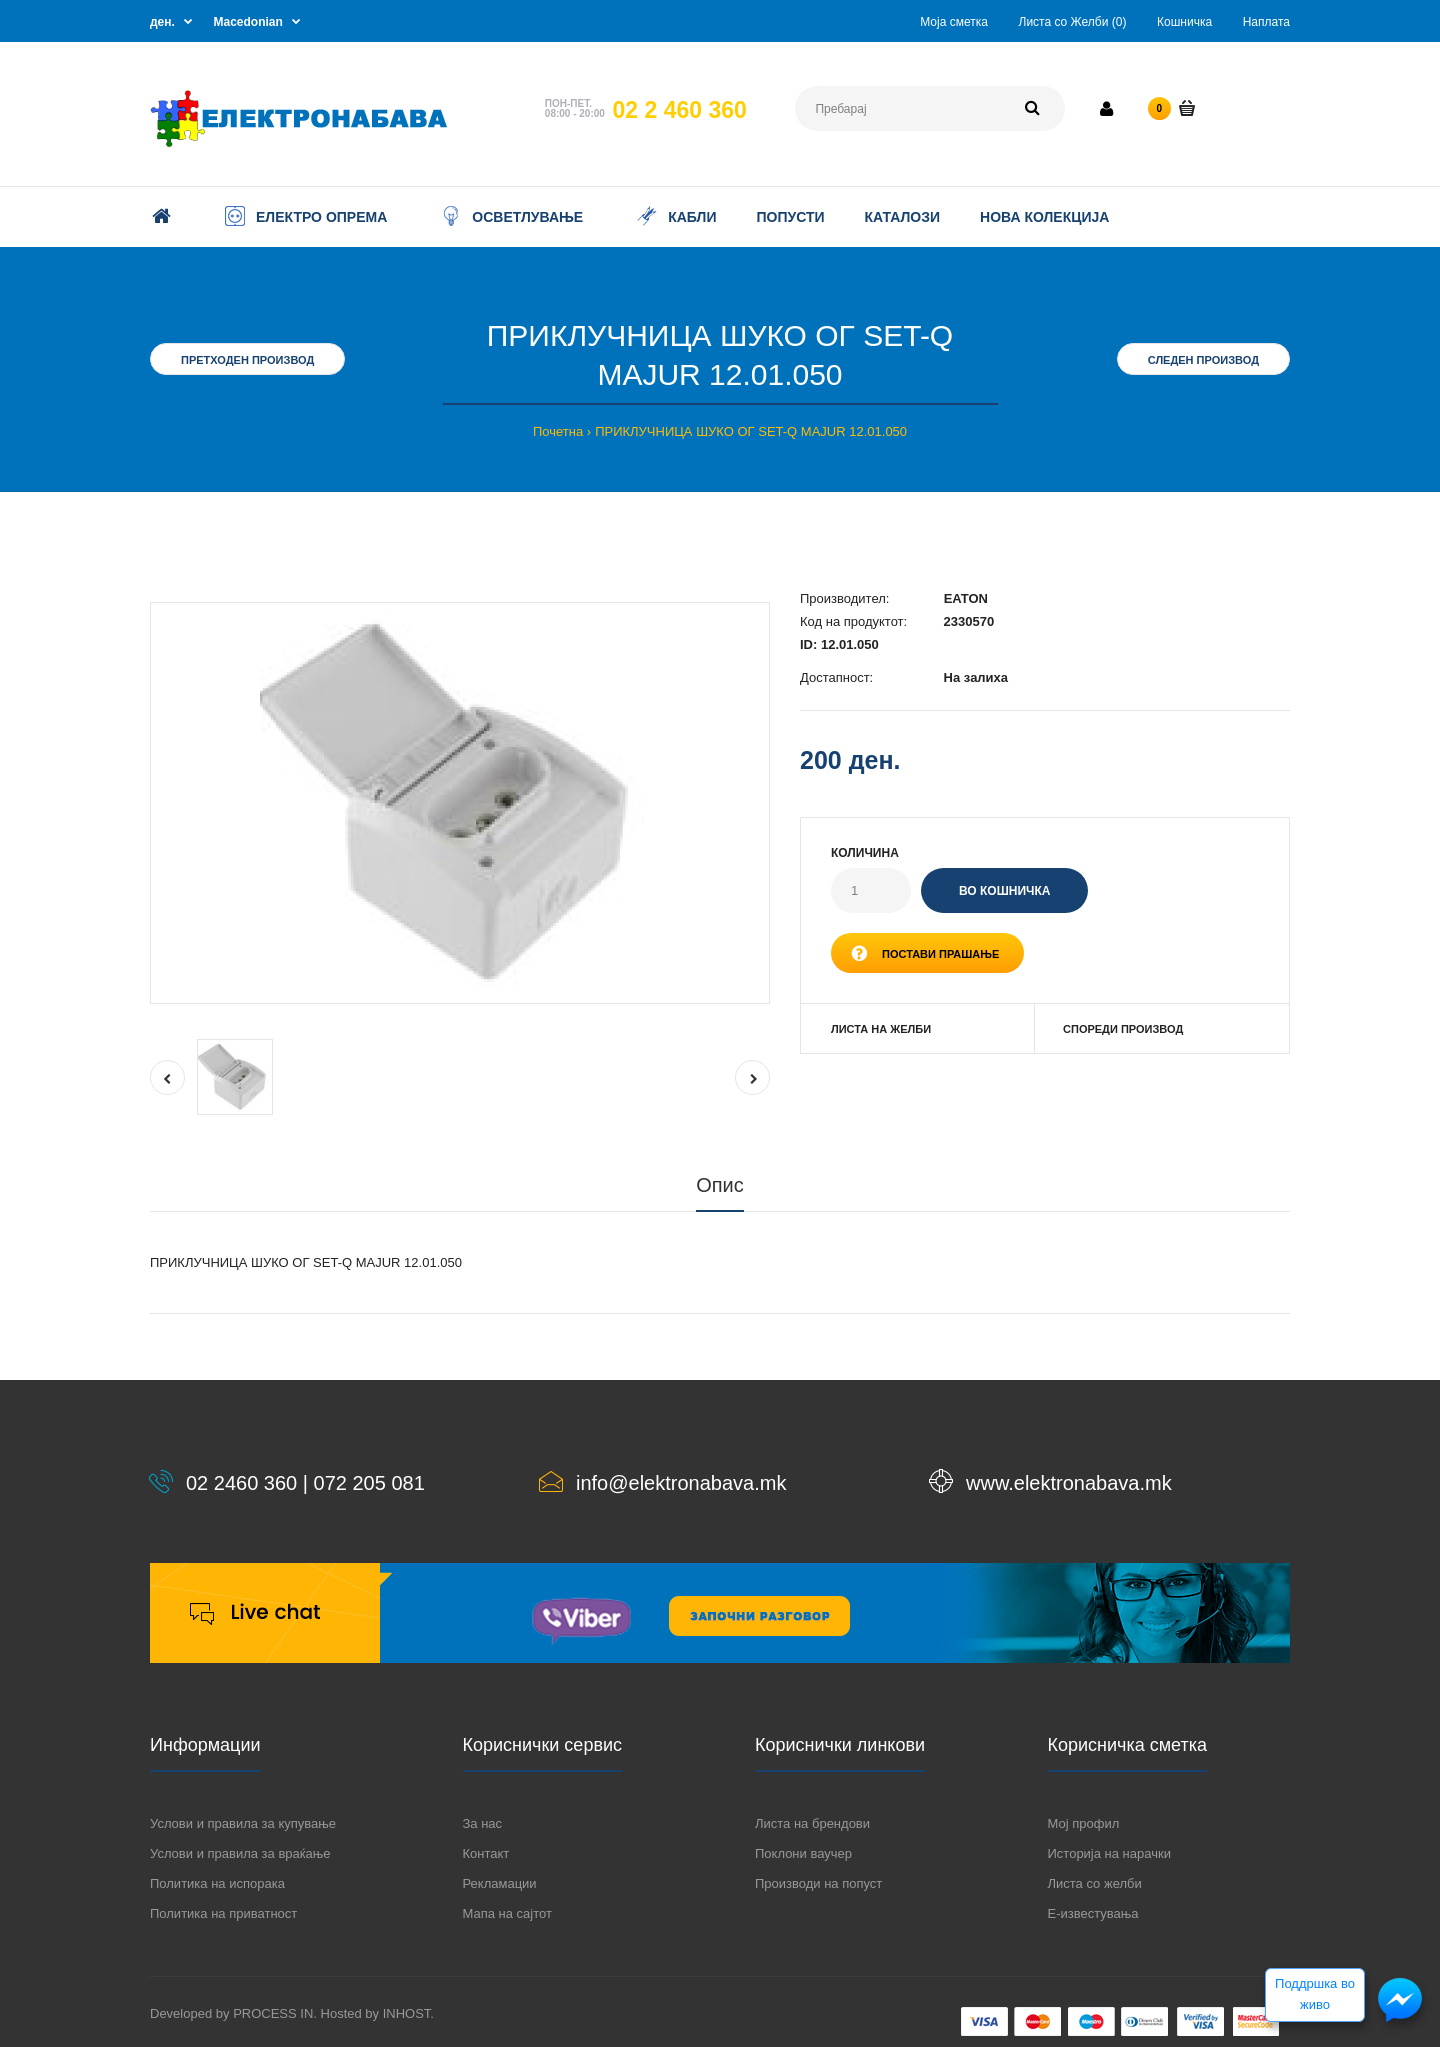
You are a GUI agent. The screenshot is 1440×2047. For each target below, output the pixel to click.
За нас (483, 1823)
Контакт (486, 1853)
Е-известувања (1093, 1913)
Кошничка (1184, 22)
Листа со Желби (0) (1073, 22)
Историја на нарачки (1109, 1853)
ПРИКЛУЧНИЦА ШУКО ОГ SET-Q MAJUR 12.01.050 (751, 431)
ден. (162, 22)
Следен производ (1203, 360)
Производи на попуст (818, 1883)
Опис (720, 1185)
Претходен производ (247, 360)
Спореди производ (1123, 1029)
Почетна (558, 431)
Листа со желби (1095, 1883)
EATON (966, 598)
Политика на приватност (223, 1913)
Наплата (1266, 22)
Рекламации (500, 1883)
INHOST (407, 2013)
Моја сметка (954, 22)
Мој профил (1084, 1823)
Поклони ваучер (803, 1853)
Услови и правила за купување (243, 1823)
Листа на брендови (812, 1823)
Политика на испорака (217, 1883)
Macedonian (248, 22)
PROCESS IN (273, 2013)
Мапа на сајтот (507, 1913)
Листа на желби (881, 1029)
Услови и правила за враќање (240, 1853)
